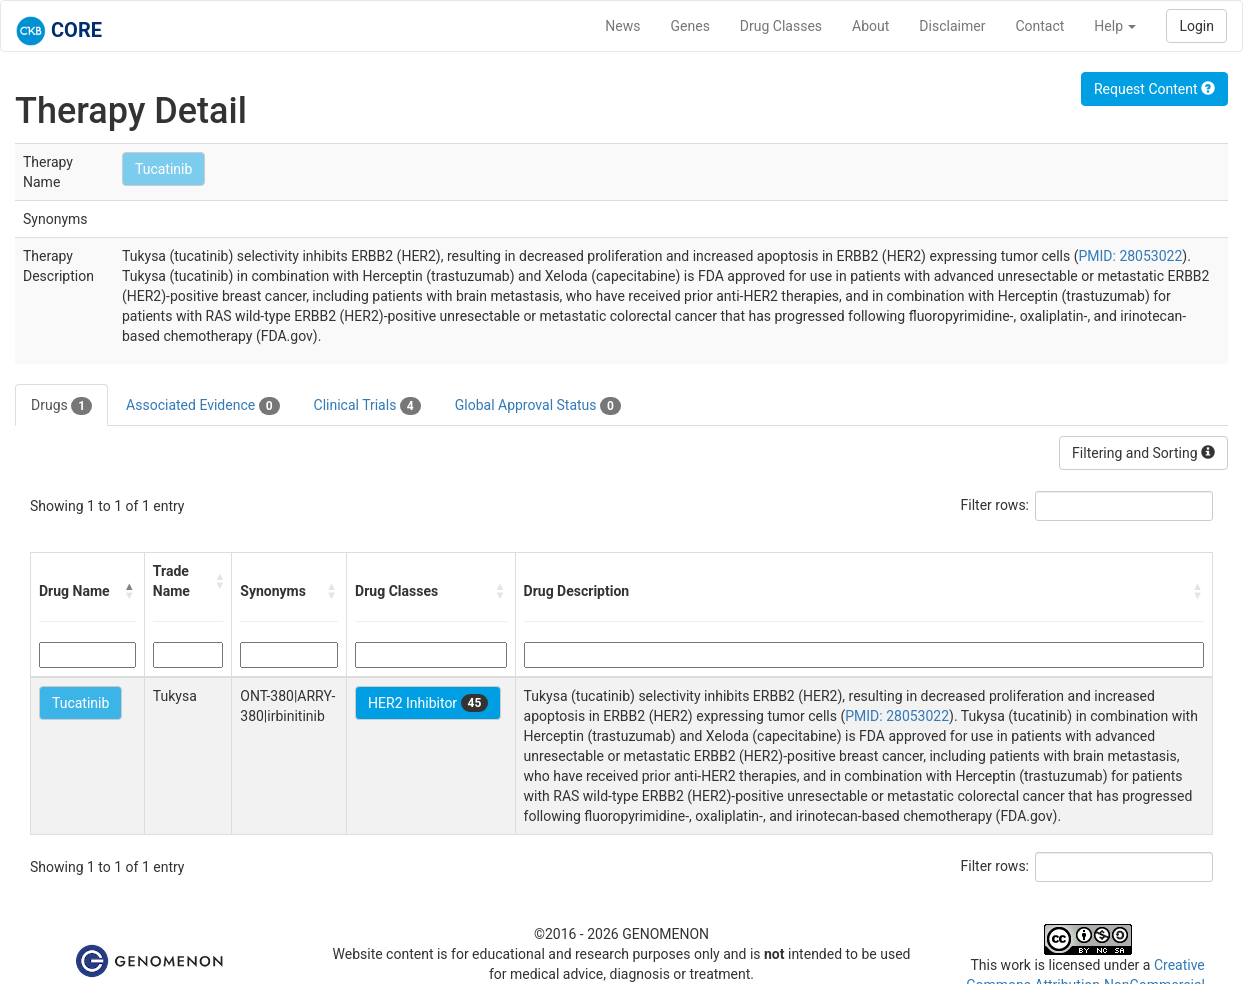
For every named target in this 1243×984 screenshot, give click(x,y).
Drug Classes (781, 26)
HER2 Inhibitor (428, 703)
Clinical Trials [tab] (367, 406)
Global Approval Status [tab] (538, 406)
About (870, 26)
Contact (1039, 26)
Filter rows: (995, 505)
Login (1196, 26)
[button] (130, 591)
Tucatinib (163, 169)
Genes (690, 26)
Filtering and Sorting (1143, 453)
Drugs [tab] (61, 406)
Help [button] (1115, 26)
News (622, 26)
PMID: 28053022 (1130, 256)
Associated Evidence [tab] (202, 406)
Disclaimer (952, 26)
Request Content (1154, 89)
